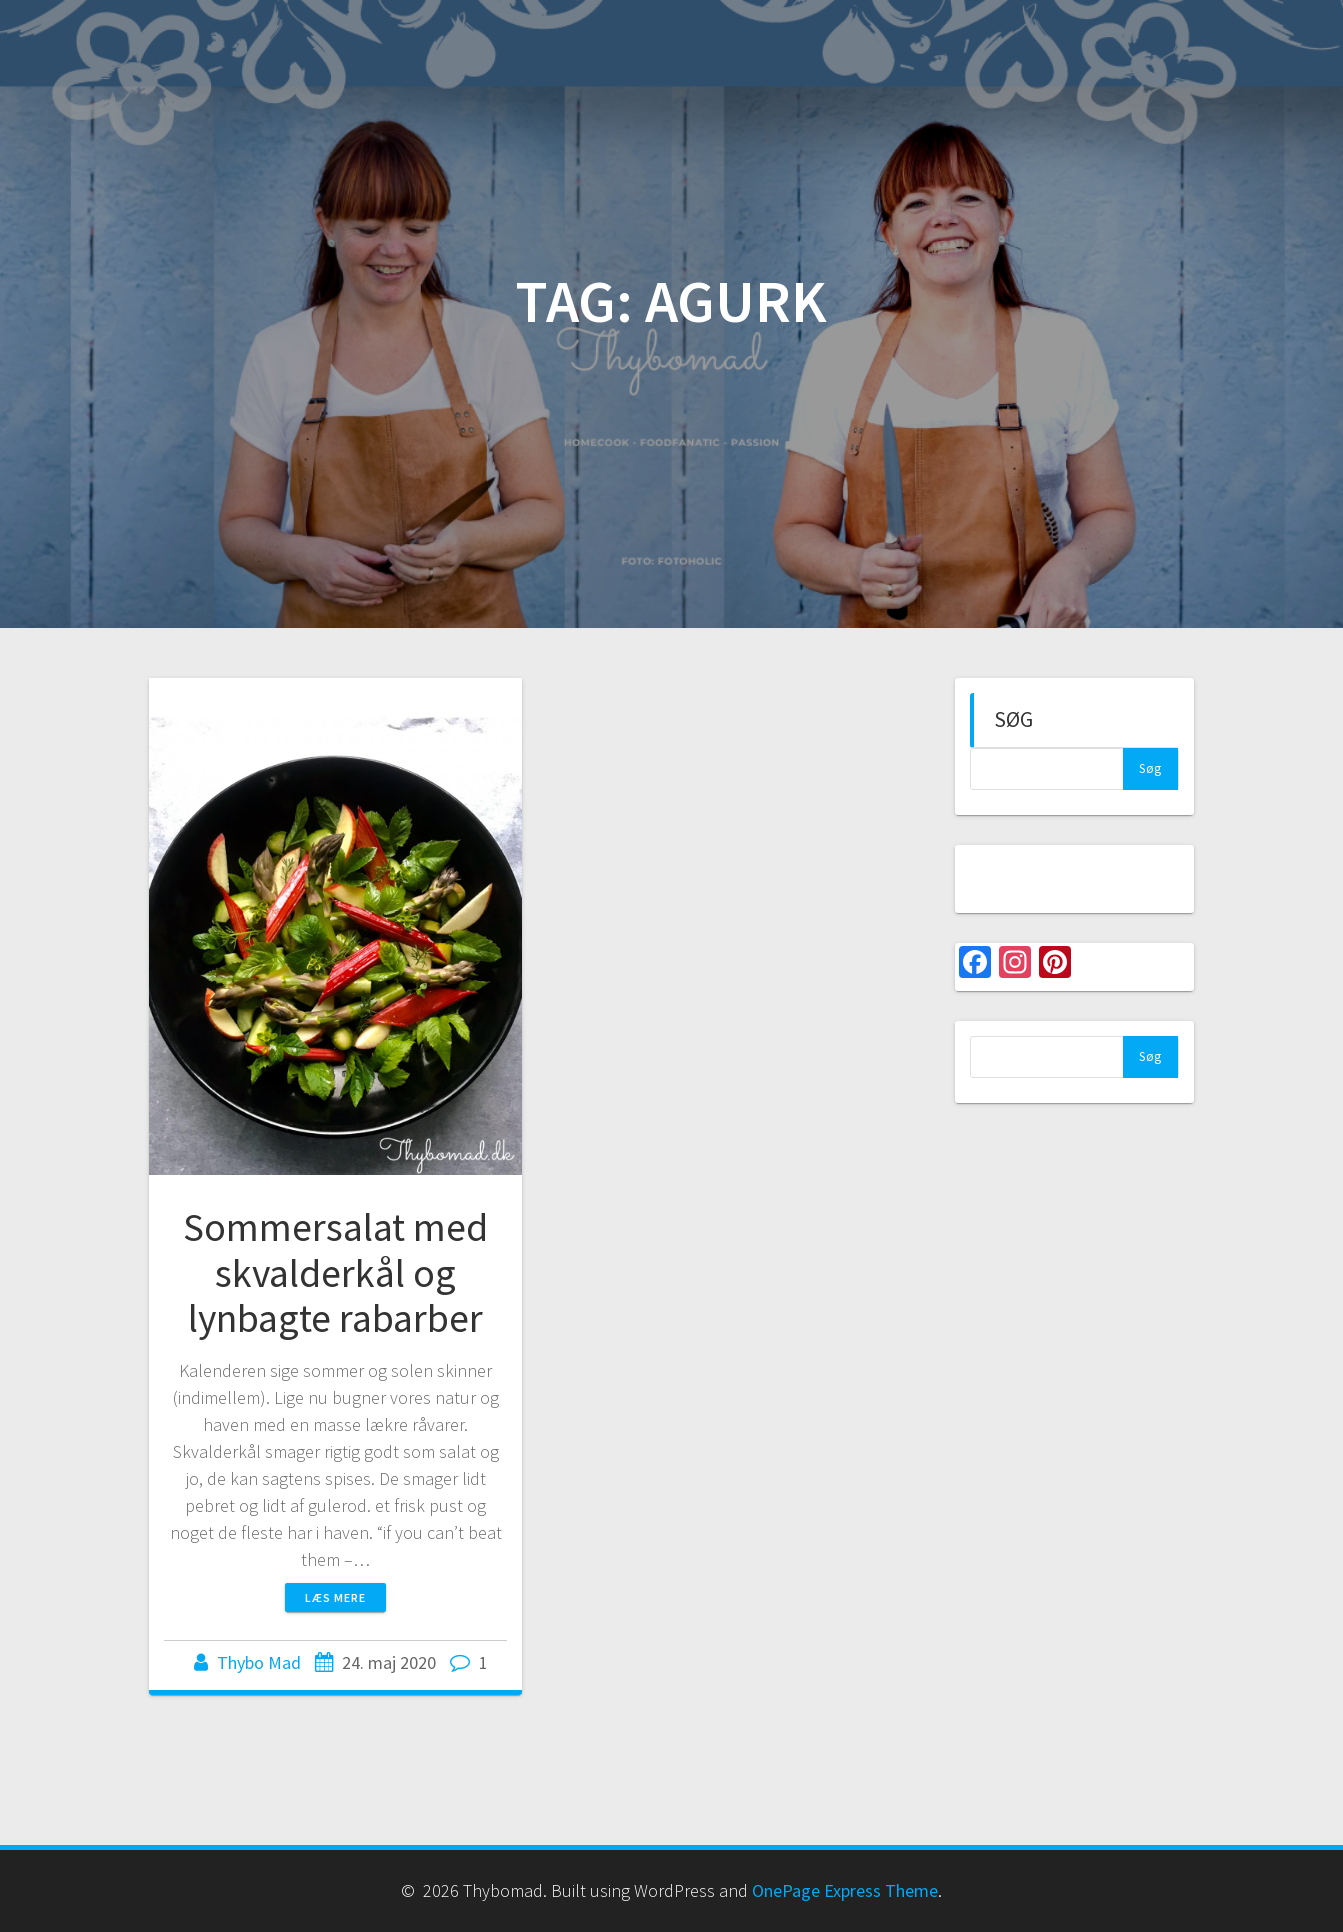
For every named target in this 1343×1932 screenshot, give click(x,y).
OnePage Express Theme (845, 1890)
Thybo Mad (259, 1662)
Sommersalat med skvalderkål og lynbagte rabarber (335, 1272)
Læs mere (335, 1597)
